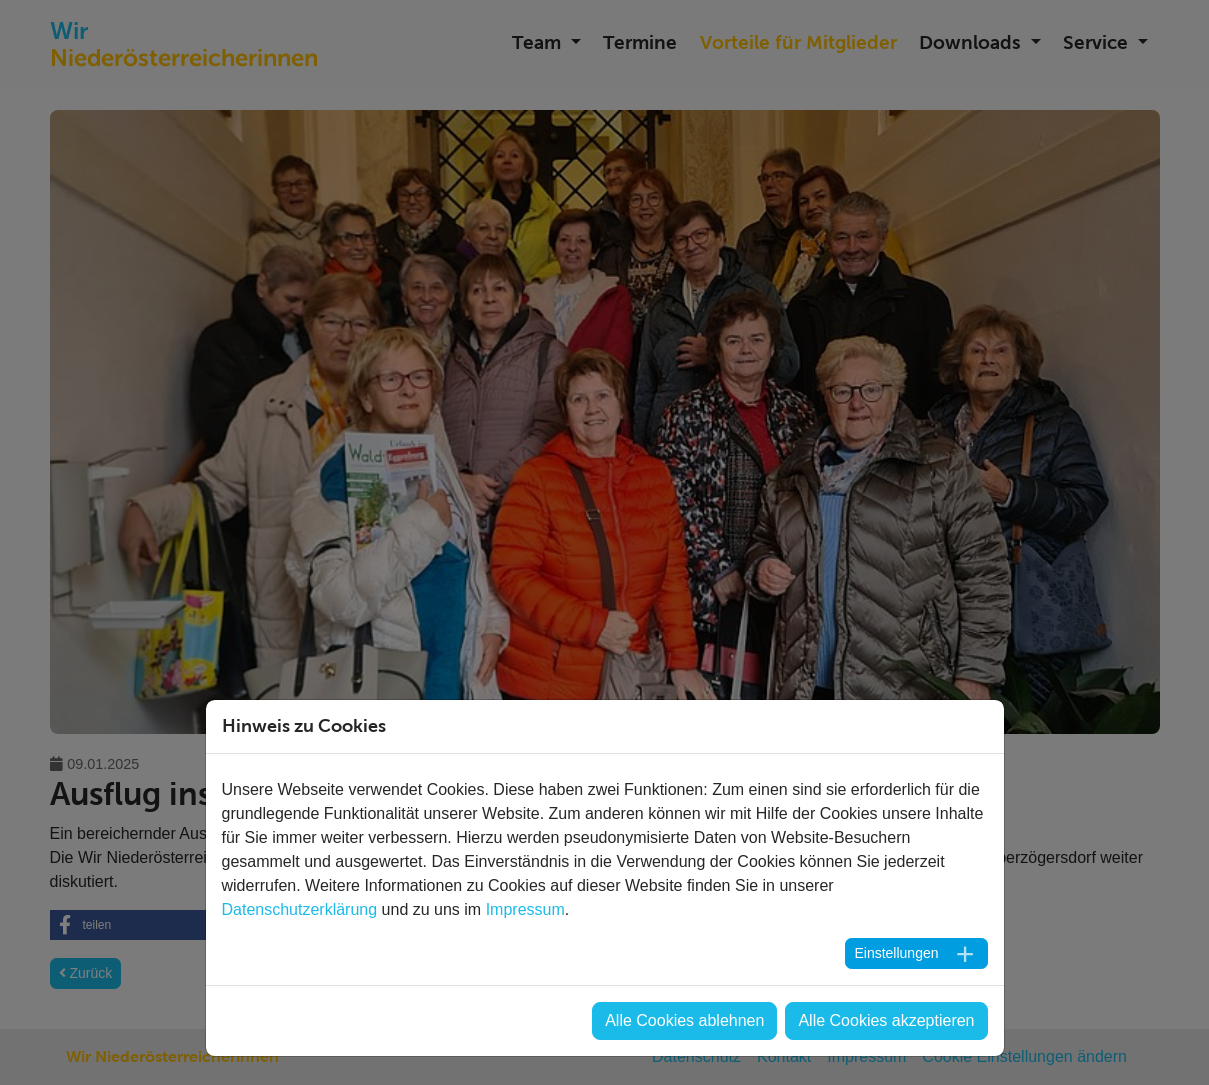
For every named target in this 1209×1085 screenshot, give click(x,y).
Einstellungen (896, 953)
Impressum (525, 909)
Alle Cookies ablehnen (684, 1020)
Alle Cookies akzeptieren (886, 1020)
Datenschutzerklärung (300, 909)
